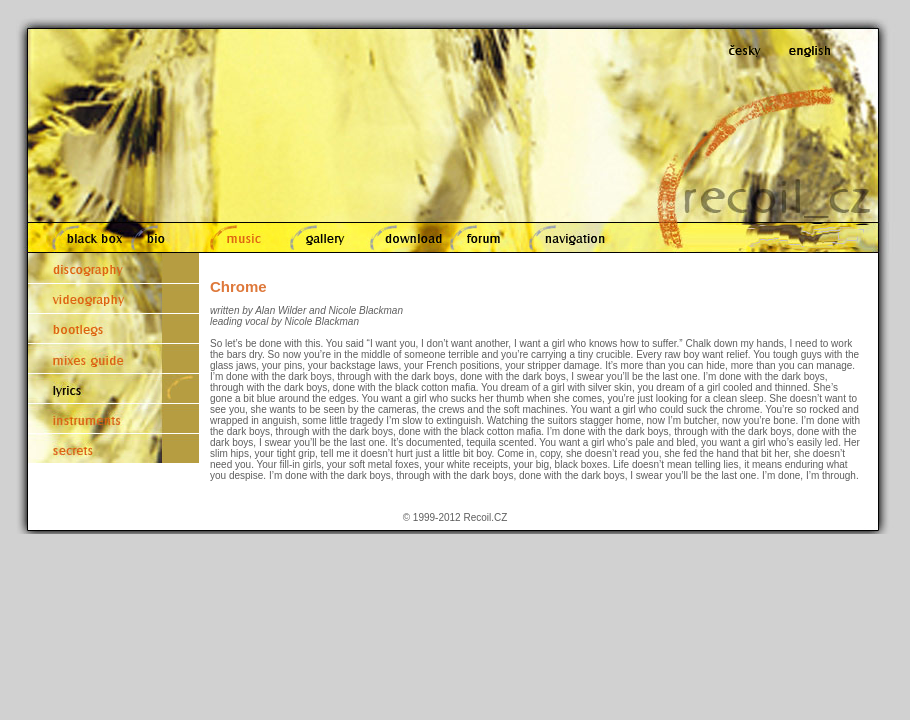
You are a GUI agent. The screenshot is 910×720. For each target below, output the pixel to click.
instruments (113, 418)
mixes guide (113, 358)
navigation (570, 237)
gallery (318, 237)
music (239, 237)
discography (113, 268)
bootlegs (113, 328)
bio (161, 237)
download (401, 237)
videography (113, 298)
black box (84, 237)
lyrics (113, 388)
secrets (113, 448)
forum (483, 237)
